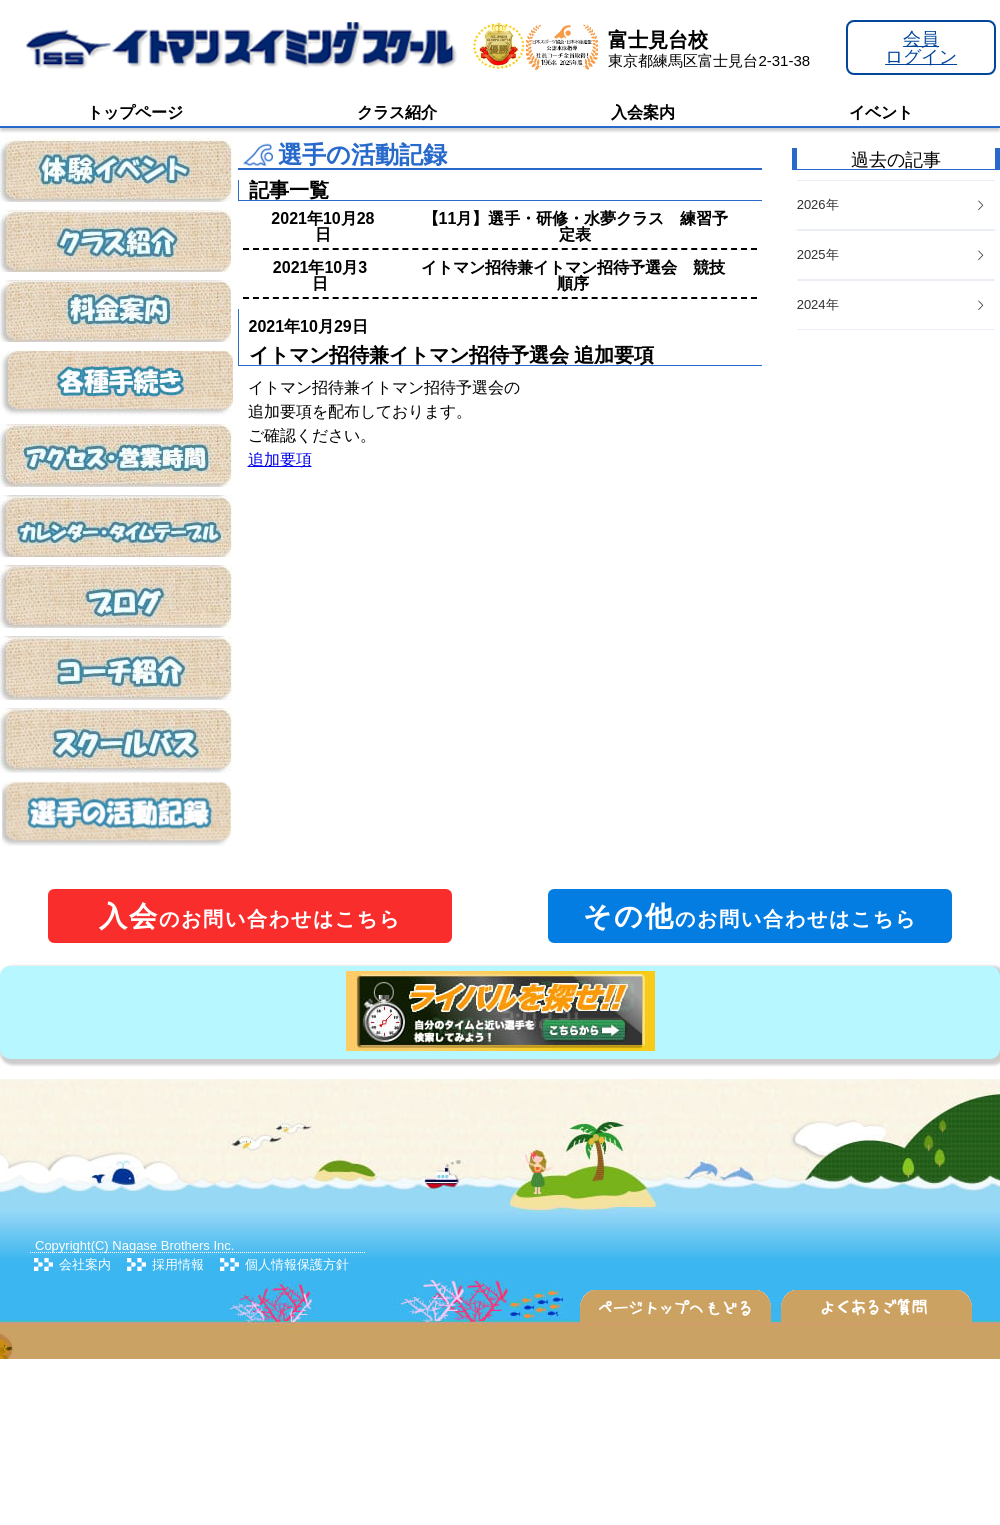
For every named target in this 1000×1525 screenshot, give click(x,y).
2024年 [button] (892, 304)
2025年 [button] (892, 254)
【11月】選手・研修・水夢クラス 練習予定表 (576, 226)
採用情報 (178, 1264)
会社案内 (85, 1264)
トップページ (135, 112)
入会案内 (643, 112)
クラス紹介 (397, 112)
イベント (881, 112)
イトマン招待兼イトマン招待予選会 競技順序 (573, 275)
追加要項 (280, 459)
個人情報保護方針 (297, 1264)
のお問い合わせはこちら (250, 916)
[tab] (896, 305)
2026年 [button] (892, 204)
